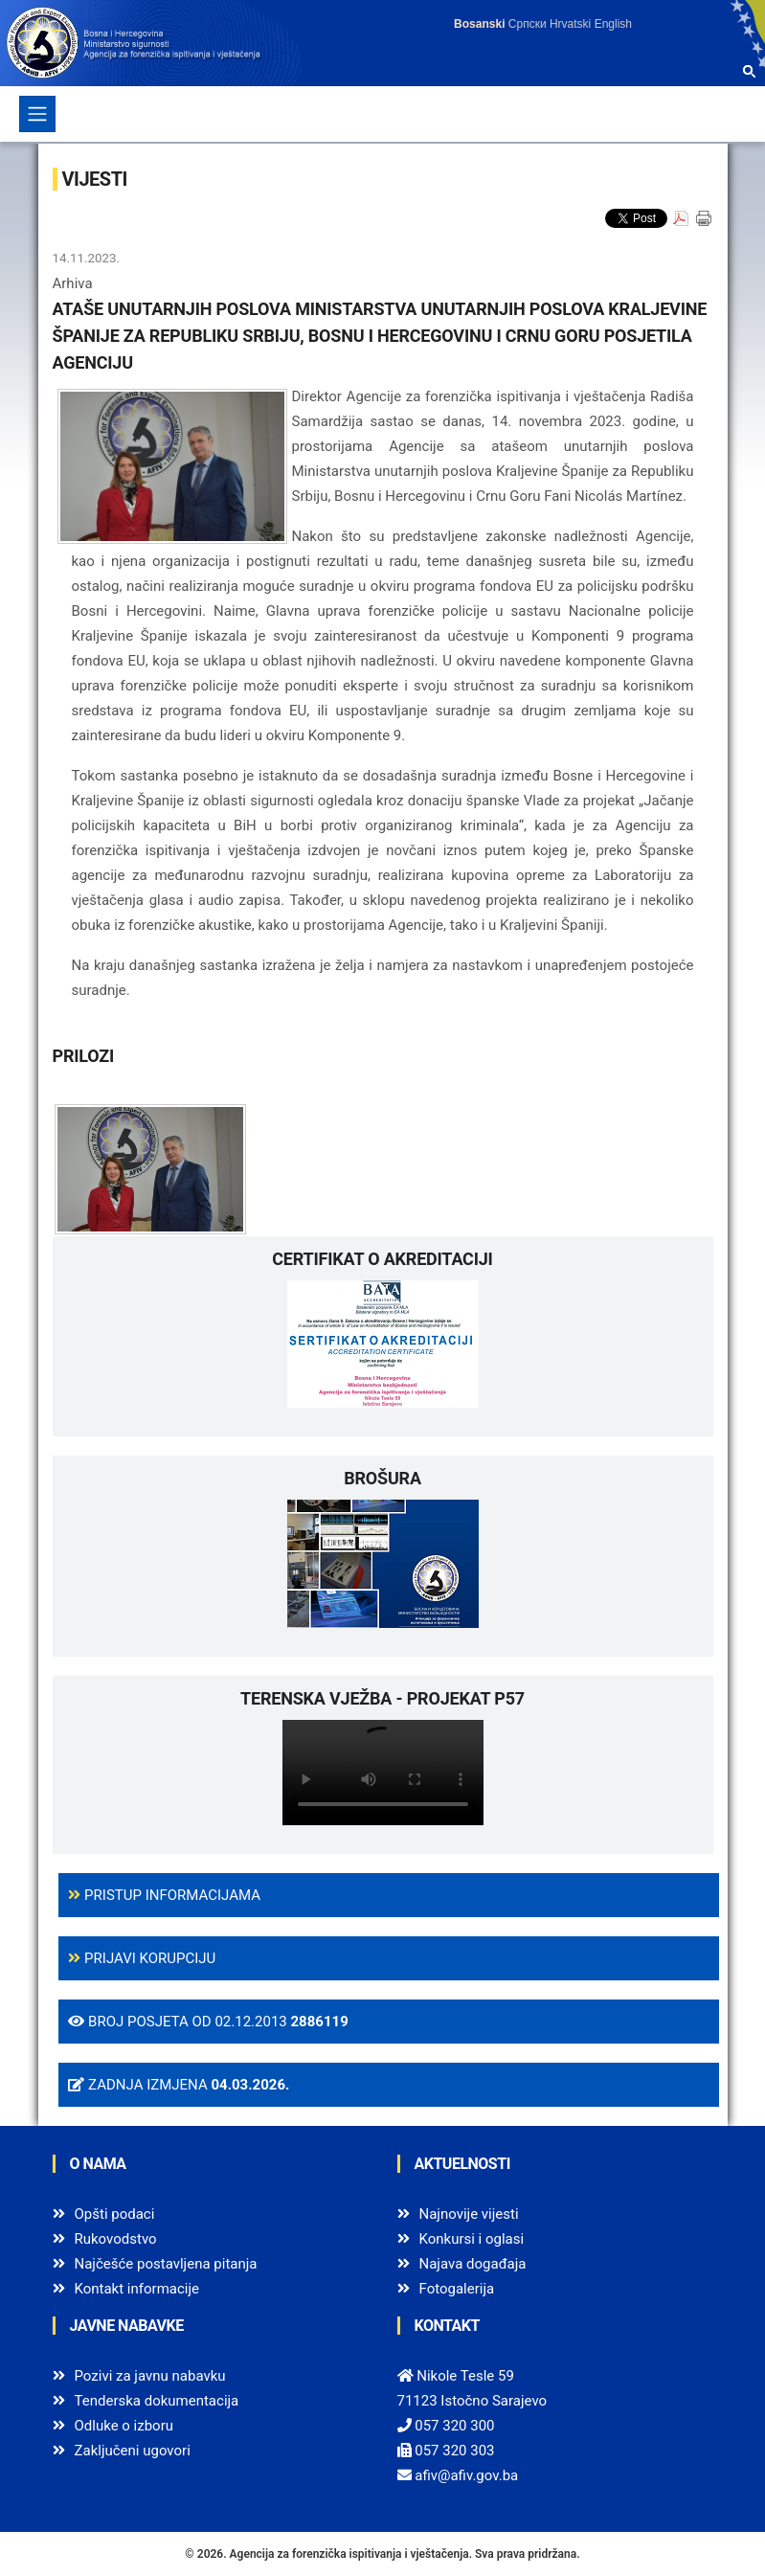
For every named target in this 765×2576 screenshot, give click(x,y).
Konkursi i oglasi (472, 2239)
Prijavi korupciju (141, 1958)
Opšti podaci (115, 2214)
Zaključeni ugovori (133, 2450)
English (613, 24)
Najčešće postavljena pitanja (166, 2263)
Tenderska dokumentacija (157, 2400)
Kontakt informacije (137, 2288)
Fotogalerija (457, 2288)
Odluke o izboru (124, 2425)
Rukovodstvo (116, 2239)
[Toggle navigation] (37, 114)
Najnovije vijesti (469, 2214)
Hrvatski (570, 24)
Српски (527, 24)
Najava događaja (473, 2263)
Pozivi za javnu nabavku (150, 2375)
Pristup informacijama (164, 1895)
